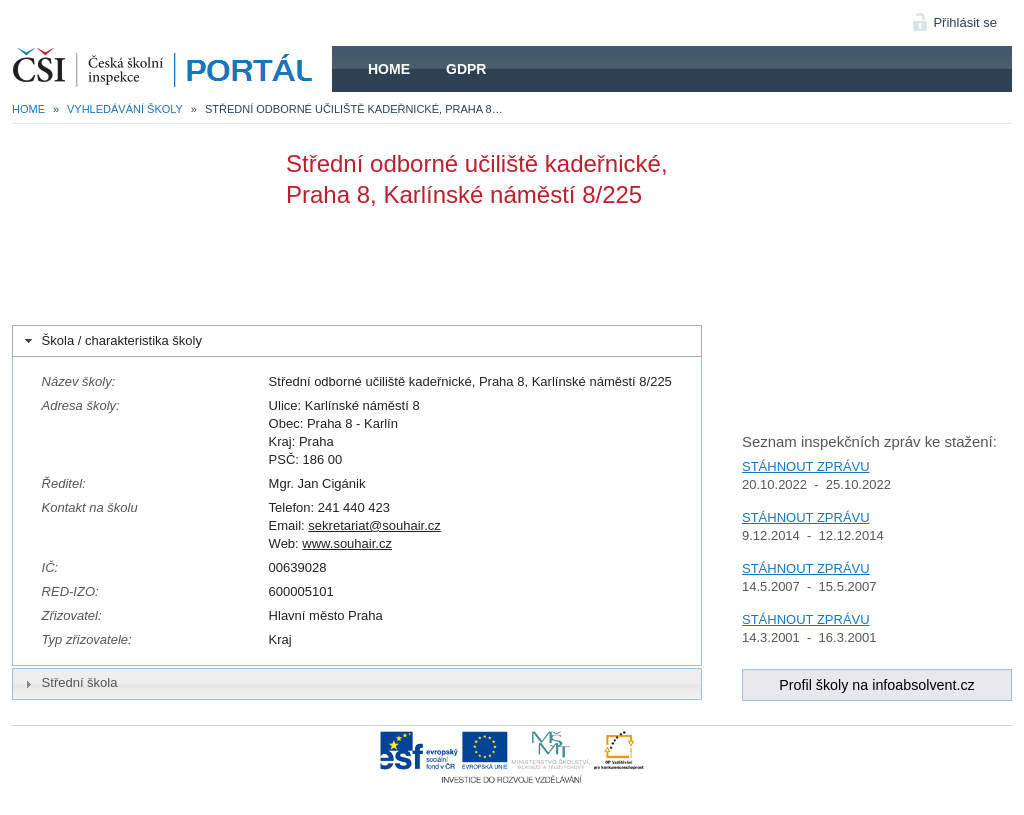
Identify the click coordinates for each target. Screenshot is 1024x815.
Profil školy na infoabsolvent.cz (877, 685)
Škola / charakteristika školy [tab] (111, 341)
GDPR (466, 69)
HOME (172, 69)
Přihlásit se (965, 22)
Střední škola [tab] (69, 683)
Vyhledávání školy (125, 109)
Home (389, 69)
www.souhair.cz (347, 543)
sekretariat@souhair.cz (374, 525)
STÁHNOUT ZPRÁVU (806, 466)
